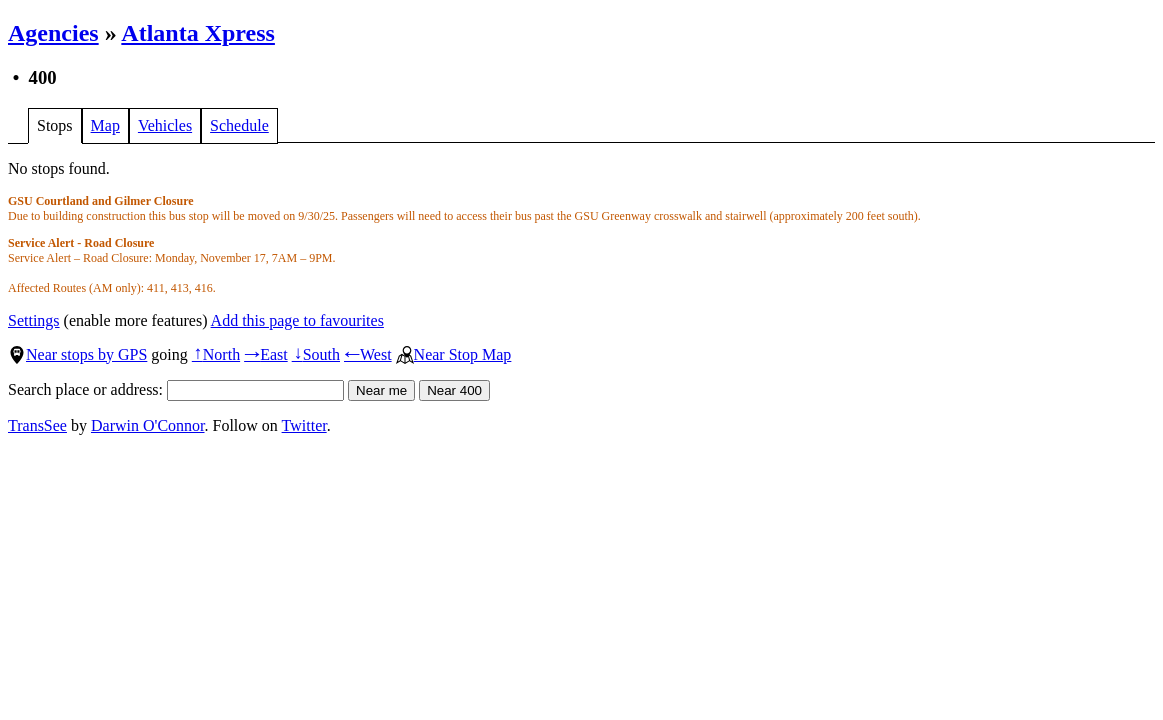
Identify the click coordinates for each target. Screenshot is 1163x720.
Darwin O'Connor (148, 425)
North (216, 354)
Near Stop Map (454, 354)
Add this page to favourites (297, 320)
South (316, 354)
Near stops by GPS (77, 354)
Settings (34, 320)
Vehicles (165, 125)
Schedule (239, 125)
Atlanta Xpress (198, 33)
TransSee (37, 425)
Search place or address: (176, 389)
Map (105, 125)
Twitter (304, 425)
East (266, 354)
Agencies (53, 33)
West (368, 354)
